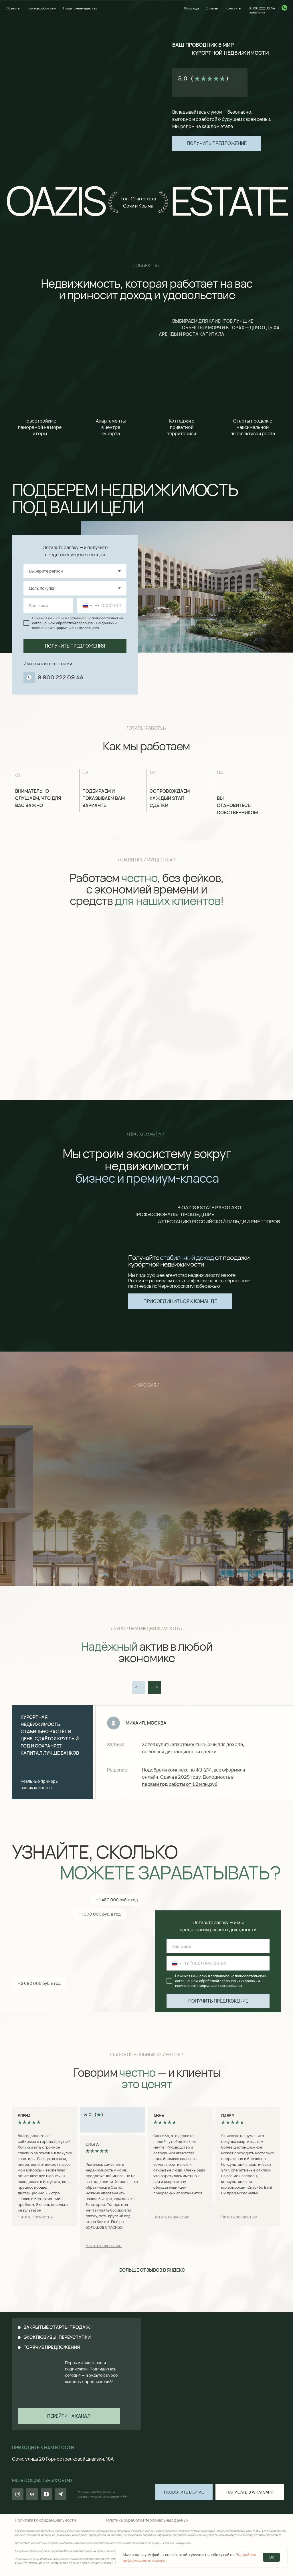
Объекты (13, 8)
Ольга (92, 2144)
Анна (158, 2115)
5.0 (182, 78)
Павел (227, 2115)
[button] (216, 143)
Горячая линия (257, 12)
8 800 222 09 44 (262, 8)
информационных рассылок (75, 627)
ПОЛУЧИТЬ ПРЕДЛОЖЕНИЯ (75, 646)
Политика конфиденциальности (45, 2520)
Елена (24, 2115)
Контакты (233, 8)
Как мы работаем (42, 8)
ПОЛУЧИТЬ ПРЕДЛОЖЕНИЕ (218, 2001)
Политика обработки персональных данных (146, 2520)
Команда (191, 8)
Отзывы (212, 8)
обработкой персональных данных (85, 622)
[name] (48, 605)
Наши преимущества (80, 8)
